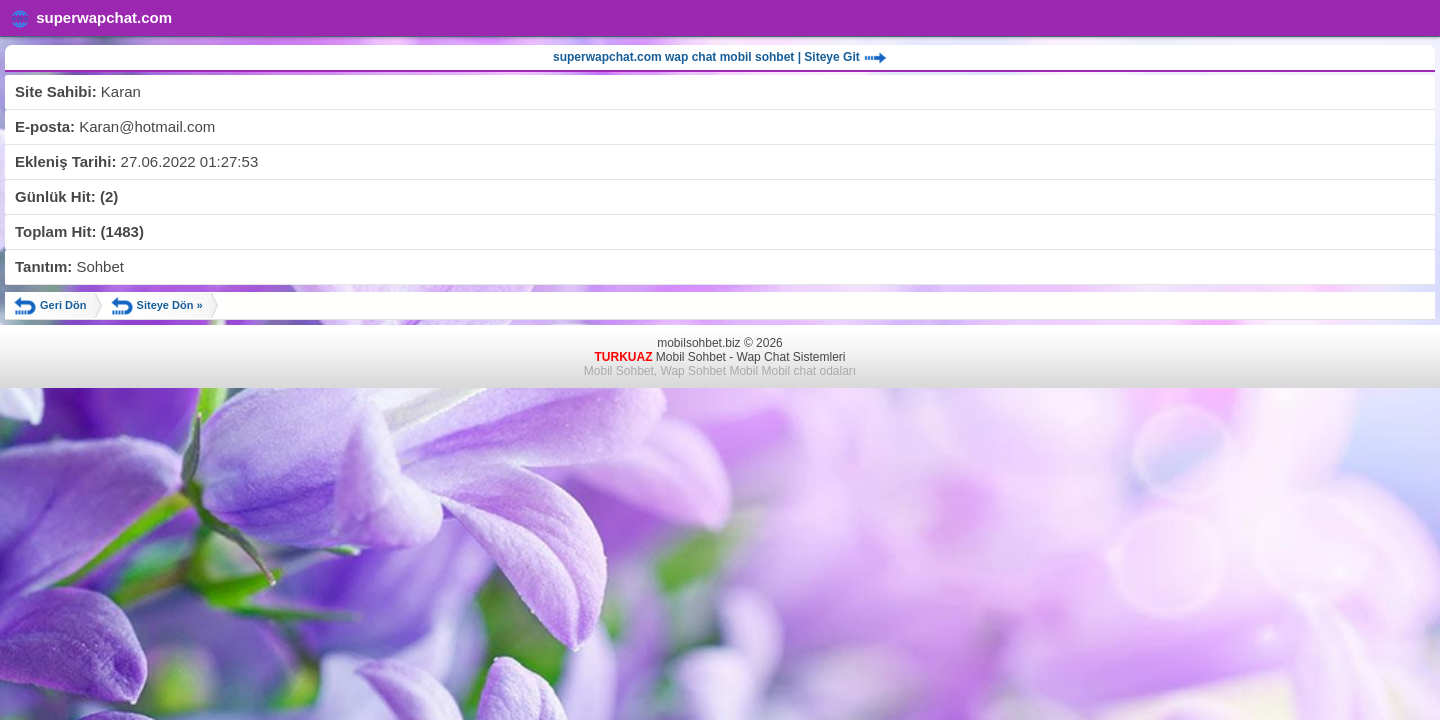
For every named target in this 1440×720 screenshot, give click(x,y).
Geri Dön (50, 306)
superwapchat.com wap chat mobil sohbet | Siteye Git (720, 58)
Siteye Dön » (156, 306)
